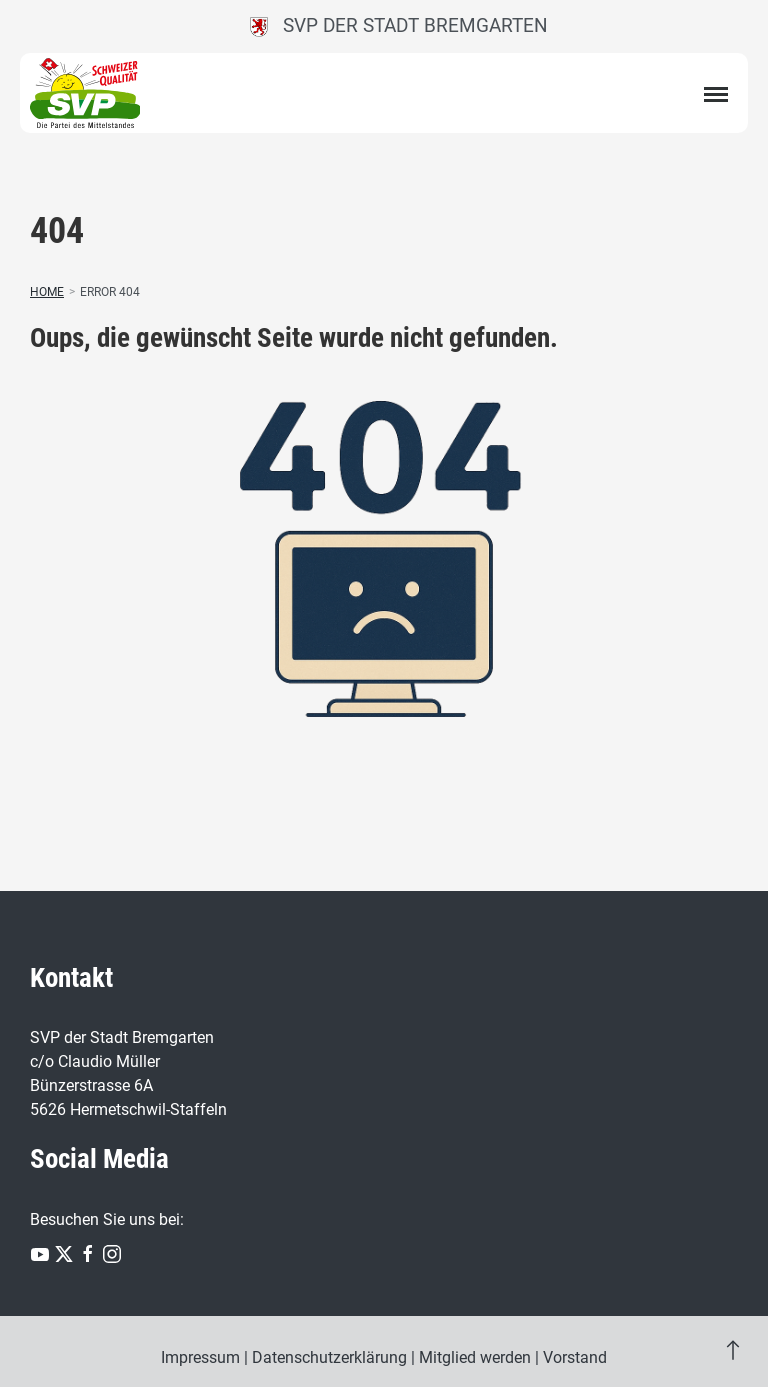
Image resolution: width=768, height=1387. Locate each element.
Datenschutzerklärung (329, 1357)
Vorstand (575, 1357)
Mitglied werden (475, 1357)
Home (47, 292)
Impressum (200, 1357)
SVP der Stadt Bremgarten (399, 25)
